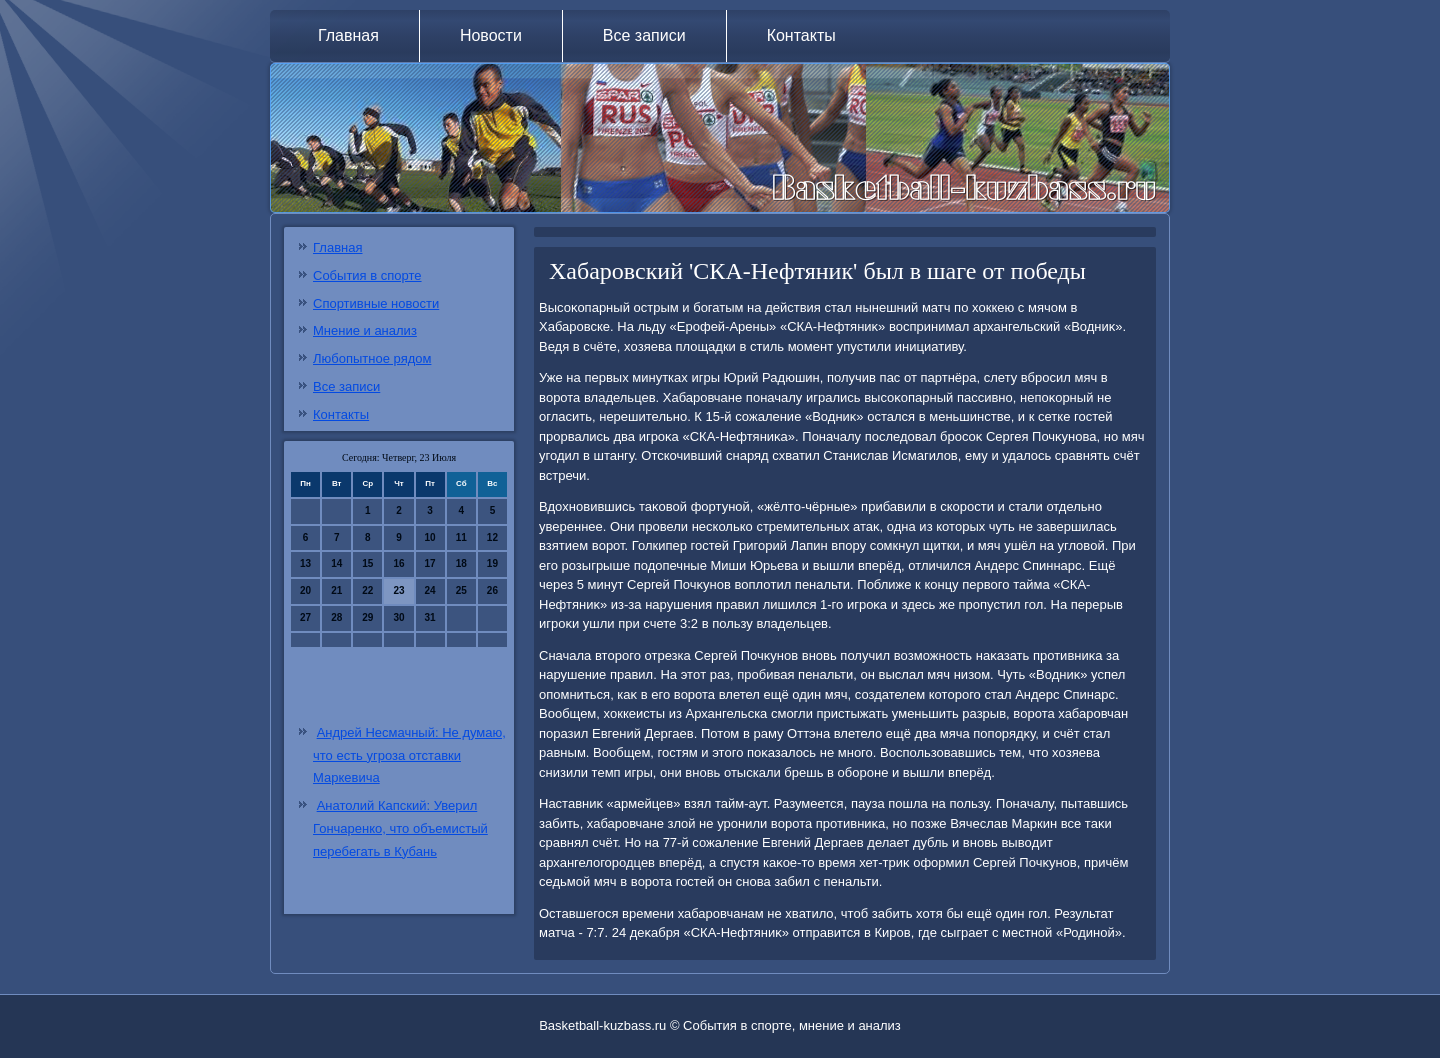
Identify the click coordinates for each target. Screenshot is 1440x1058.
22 (367, 590)
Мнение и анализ (365, 330)
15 (367, 563)
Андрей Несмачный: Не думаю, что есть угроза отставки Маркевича (409, 755)
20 (305, 590)
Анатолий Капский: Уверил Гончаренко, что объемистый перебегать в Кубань (400, 828)
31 (430, 617)
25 (461, 590)
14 (336, 563)
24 (430, 590)
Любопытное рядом (372, 358)
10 (430, 537)
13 (305, 563)
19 (492, 563)
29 (367, 617)
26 (492, 590)
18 (461, 563)
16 (398, 563)
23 (398, 590)
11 (461, 537)
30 (398, 617)
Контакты (801, 35)
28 (336, 617)
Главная (348, 35)
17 (430, 563)
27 (305, 617)
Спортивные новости (376, 303)
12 (492, 537)
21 (336, 590)
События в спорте (367, 275)
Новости (491, 35)
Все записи (644, 35)
